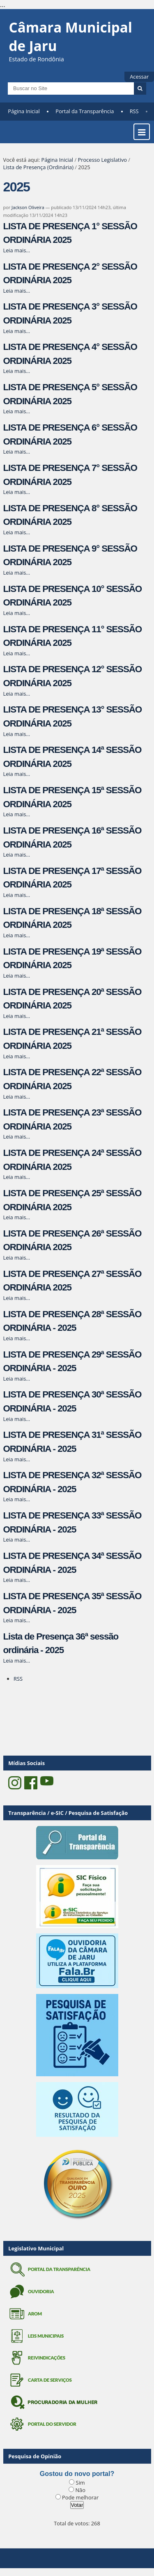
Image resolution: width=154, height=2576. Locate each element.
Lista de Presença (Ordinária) (38, 167)
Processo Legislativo (102, 159)
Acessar (139, 76)
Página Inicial (24, 111)
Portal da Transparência (84, 111)
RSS (134, 111)
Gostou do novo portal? (77, 2473)
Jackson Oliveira (27, 207)
